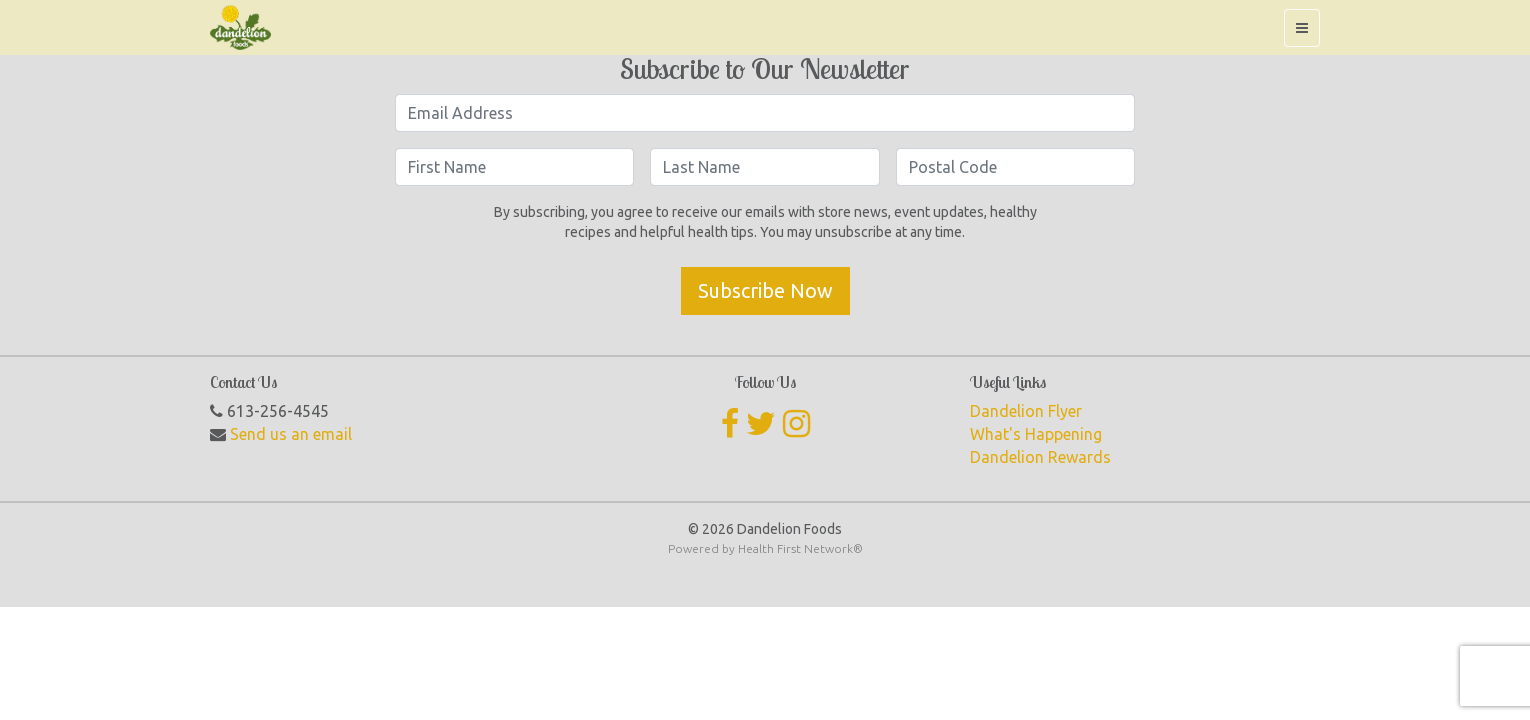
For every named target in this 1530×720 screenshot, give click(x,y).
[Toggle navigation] (1302, 28)
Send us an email (291, 434)
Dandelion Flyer (1026, 411)
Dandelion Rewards (1040, 457)
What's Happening (1036, 434)
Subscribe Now (765, 290)
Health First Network (795, 548)
